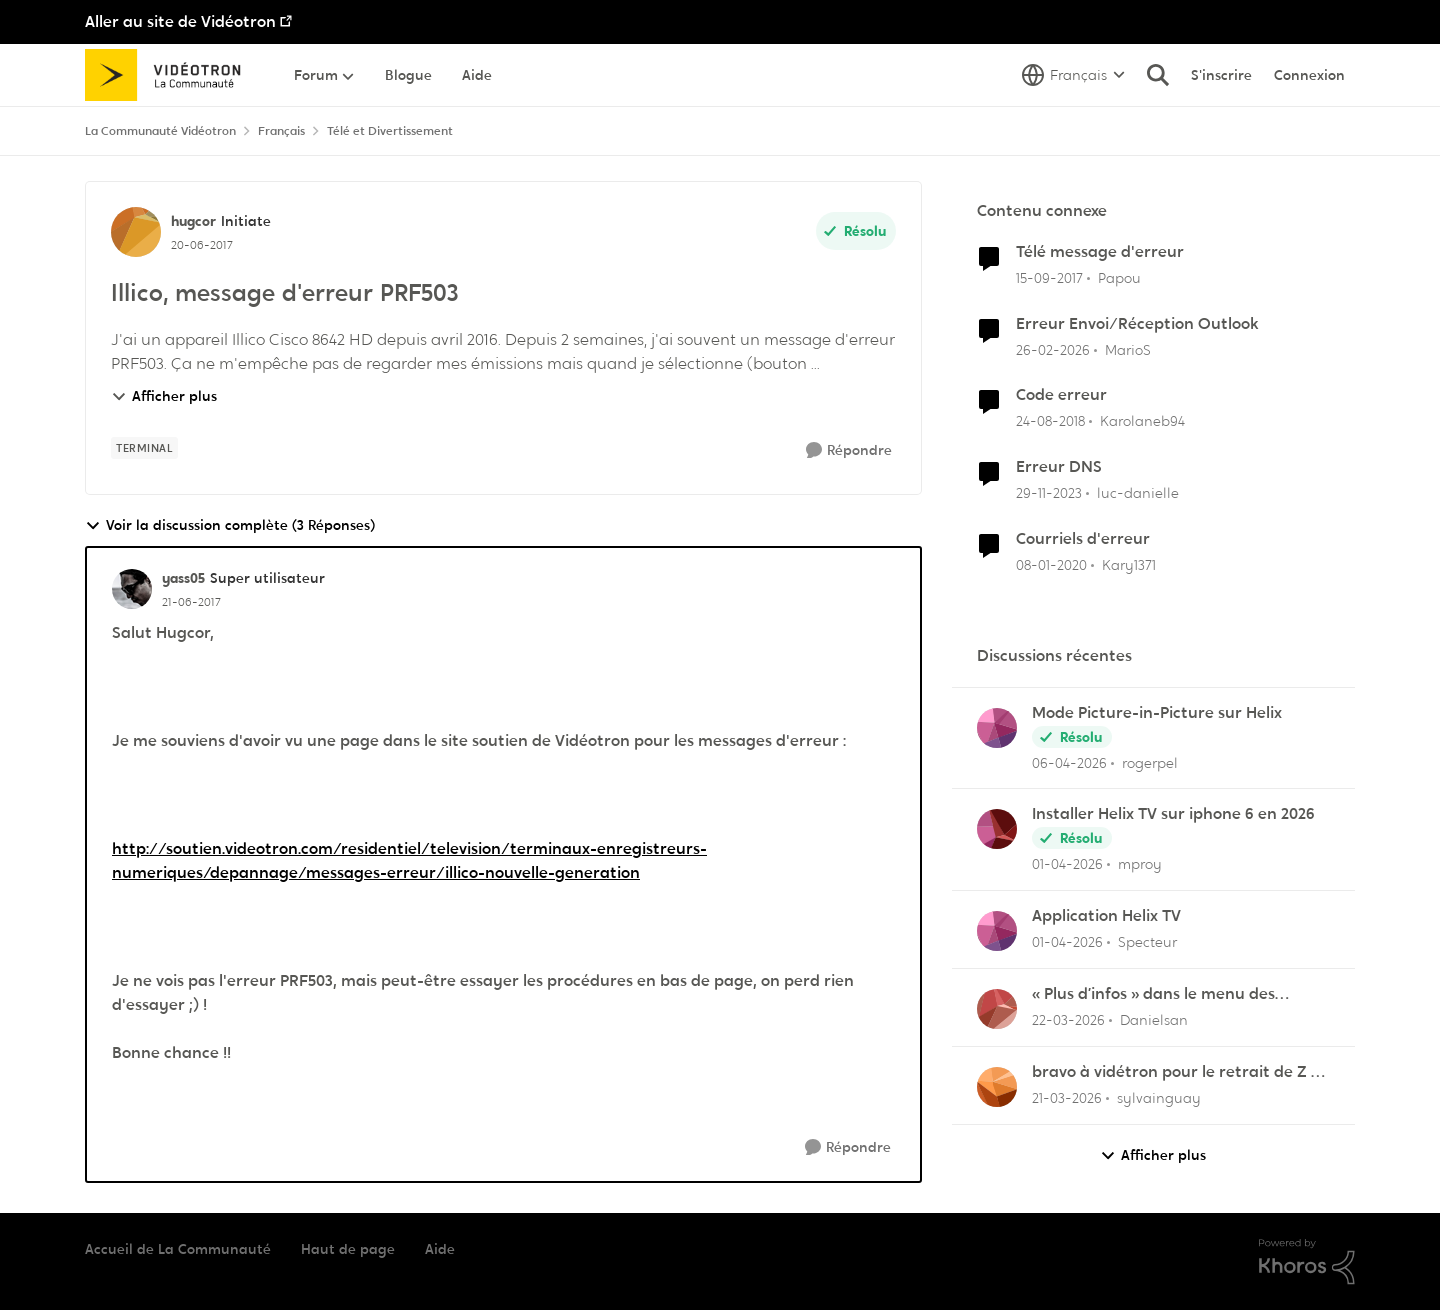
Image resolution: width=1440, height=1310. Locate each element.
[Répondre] (849, 450)
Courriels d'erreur (1083, 539)
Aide (440, 1249)
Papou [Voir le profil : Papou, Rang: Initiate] (1119, 278)
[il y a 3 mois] (1069, 762)
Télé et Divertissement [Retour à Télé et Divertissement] (390, 131)
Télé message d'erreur (1100, 252)
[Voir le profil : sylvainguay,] (997, 1087)
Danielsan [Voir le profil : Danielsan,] (1154, 1020)
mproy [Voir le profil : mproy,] (1140, 864)
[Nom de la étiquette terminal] (144, 448)
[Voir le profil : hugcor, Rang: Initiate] (136, 232)
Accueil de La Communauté (178, 1249)
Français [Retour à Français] (281, 131)
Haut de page (348, 1249)
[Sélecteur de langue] (1073, 75)
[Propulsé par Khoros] (1307, 1262)
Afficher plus (164, 396)
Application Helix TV (1106, 916)
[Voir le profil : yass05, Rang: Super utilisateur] (132, 589)
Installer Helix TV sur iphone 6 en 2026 (1173, 814)
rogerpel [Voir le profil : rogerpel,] (1150, 762)
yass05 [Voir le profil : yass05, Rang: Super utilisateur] (183, 578)
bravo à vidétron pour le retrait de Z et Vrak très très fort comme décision (1179, 1072)
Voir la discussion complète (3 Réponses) (230, 525)
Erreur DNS (1059, 467)
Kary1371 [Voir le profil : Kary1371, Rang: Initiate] (1129, 565)
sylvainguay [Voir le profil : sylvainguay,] (1159, 1098)
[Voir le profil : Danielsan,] (997, 1009)
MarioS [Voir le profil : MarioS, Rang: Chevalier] (1128, 349)
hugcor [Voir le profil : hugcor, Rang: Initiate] (193, 221)
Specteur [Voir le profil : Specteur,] (1147, 942)
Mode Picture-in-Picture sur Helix (1157, 713)
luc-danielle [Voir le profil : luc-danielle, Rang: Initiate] (1138, 493)
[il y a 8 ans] (1049, 278)
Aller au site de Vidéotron (180, 21)
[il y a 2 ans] (1049, 493)
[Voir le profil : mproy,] (997, 829)
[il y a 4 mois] (1053, 349)
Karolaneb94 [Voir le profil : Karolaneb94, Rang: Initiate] (1142, 421)
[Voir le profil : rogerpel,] (997, 728)
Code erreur (1061, 395)
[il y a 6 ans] (1051, 565)
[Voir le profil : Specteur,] (997, 931)
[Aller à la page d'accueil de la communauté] (169, 75)
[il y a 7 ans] (1050, 421)
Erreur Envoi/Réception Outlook (1137, 324)
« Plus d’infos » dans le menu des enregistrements (1153, 994)
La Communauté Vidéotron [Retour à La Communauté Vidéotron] (160, 131)
